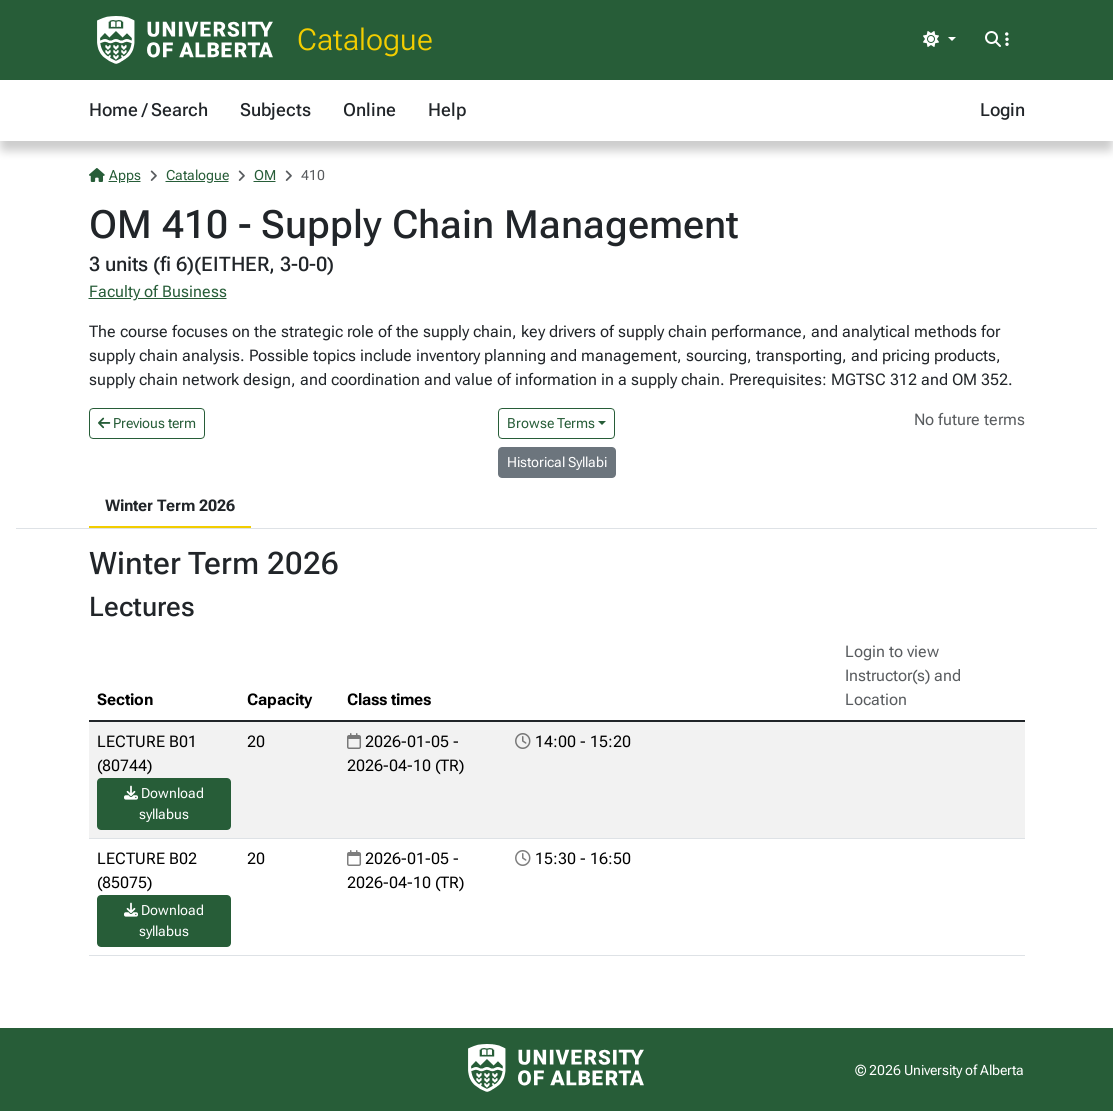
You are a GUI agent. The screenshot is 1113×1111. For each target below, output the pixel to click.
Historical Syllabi (557, 462)
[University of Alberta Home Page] (185, 40)
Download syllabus (164, 803)
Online (369, 109)
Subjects (275, 109)
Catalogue (365, 39)
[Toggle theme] (939, 40)
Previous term (147, 423)
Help (447, 109)
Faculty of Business (158, 291)
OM (265, 175)
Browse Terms (551, 423)
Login (1002, 109)
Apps (115, 175)
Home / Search (148, 109)
